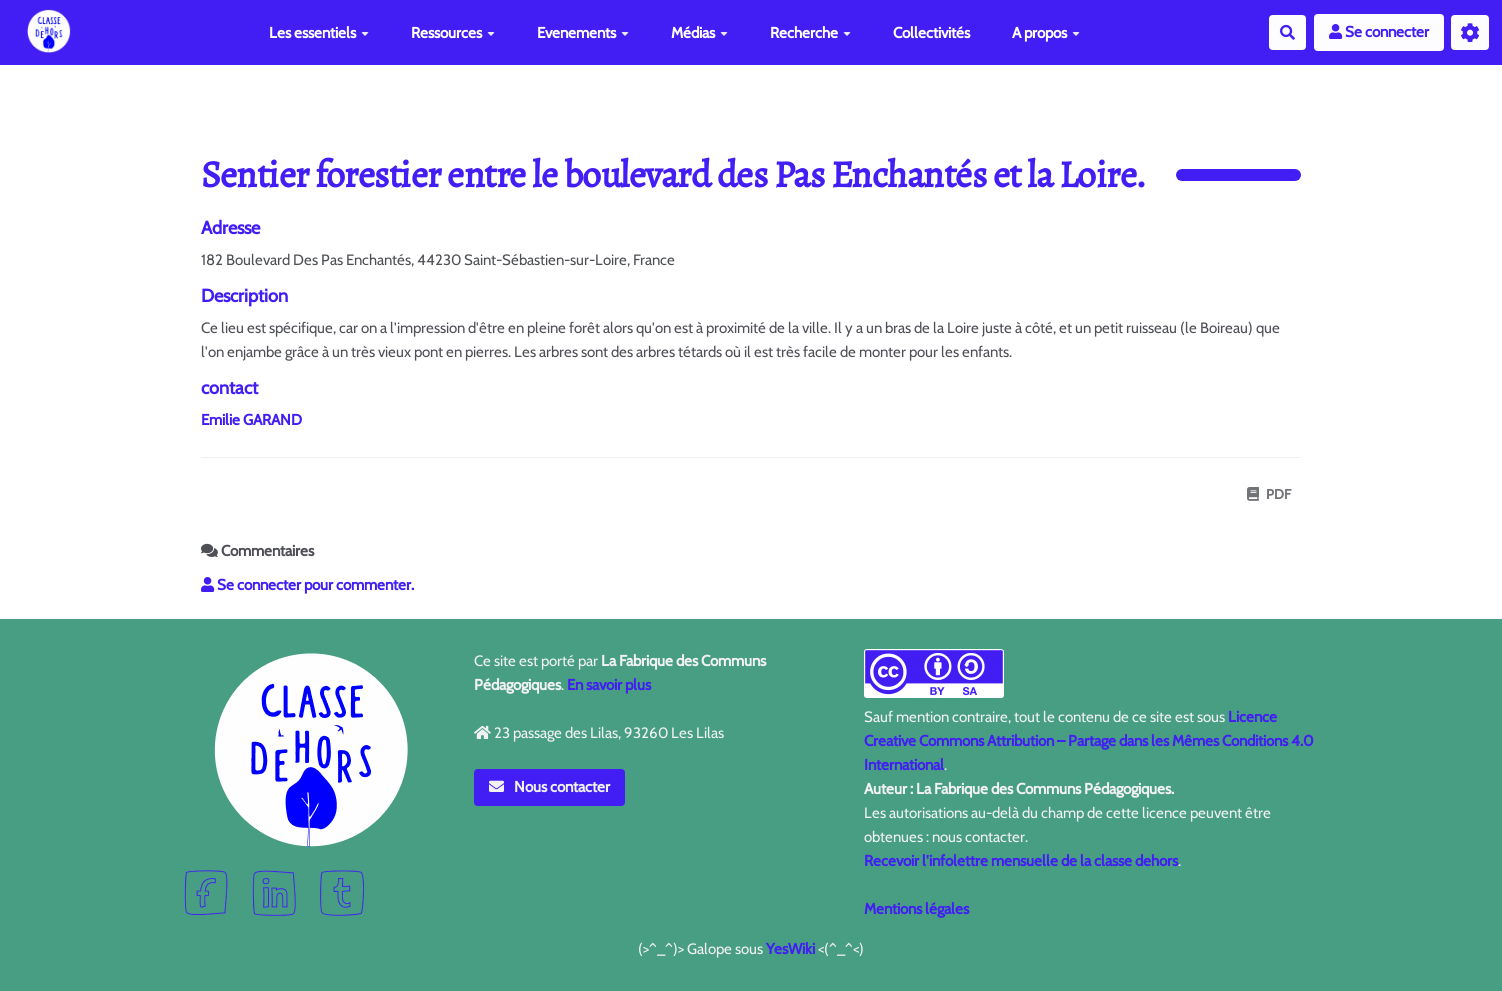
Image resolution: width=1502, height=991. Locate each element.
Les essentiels (319, 33)
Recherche (810, 33)
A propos (1046, 33)
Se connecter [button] (1379, 32)
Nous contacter (550, 787)
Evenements (583, 33)
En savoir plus (609, 685)
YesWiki (790, 949)
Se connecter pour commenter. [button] (307, 585)
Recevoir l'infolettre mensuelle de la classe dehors (1021, 861)
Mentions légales (916, 909)
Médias (699, 33)
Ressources (453, 33)
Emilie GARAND (251, 420)
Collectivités (931, 33)
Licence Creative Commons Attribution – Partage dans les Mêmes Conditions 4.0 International (1088, 741)
